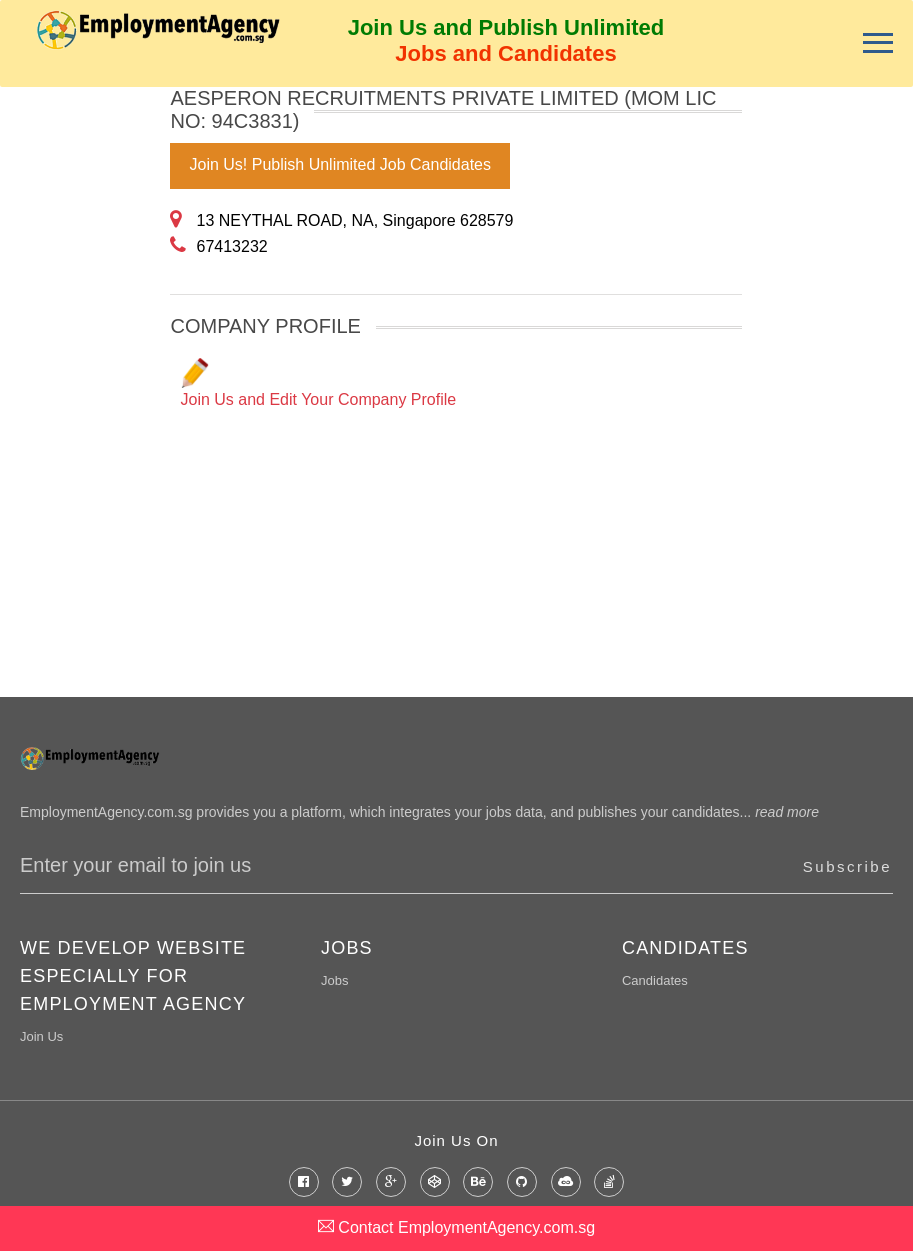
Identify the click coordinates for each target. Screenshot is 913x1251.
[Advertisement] (80, 387)
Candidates (655, 980)
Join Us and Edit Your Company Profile (318, 383)
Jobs (334, 980)
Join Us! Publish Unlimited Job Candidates (339, 164)
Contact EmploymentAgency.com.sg (456, 1227)
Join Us (41, 1036)
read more (787, 812)
